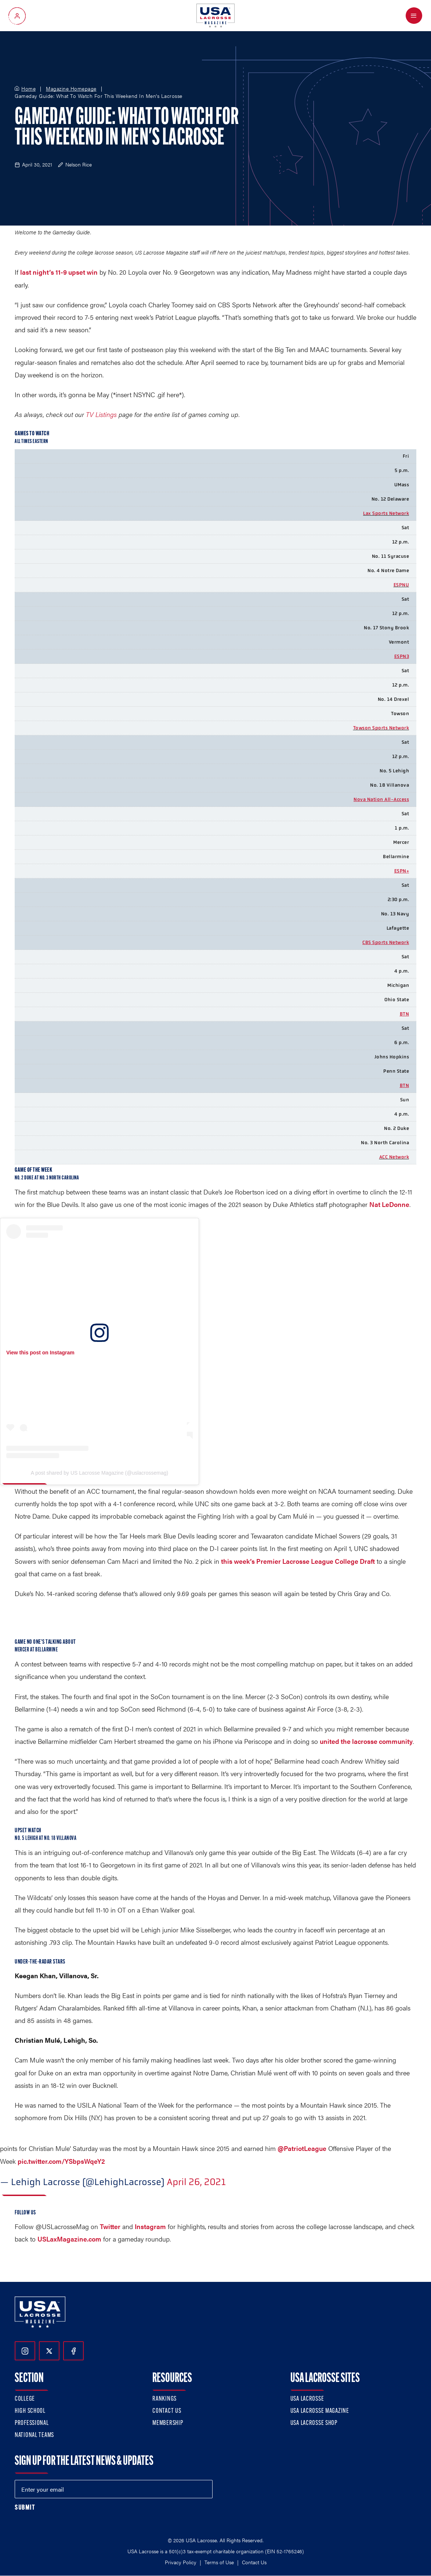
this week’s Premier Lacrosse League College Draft (298, 1561)
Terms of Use (219, 2562)
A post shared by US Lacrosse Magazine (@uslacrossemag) (100, 1473)
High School (30, 2411)
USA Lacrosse (307, 2399)
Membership (167, 2423)
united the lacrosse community (366, 1741)
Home (28, 88)
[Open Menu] (414, 15)
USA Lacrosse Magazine (319, 2411)
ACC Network (394, 1157)
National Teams (34, 2435)
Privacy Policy (180, 2562)
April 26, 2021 (196, 2181)
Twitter (110, 2226)
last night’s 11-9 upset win (59, 272)
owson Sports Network (382, 728)
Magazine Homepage (71, 88)
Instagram (150, 2226)
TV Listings (101, 414)
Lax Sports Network (386, 513)
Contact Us (166, 2411)
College (25, 2399)
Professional (32, 2423)
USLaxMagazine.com (69, 2238)
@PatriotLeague (302, 2148)
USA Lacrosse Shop (313, 2423)
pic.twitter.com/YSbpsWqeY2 (61, 2161)
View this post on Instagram (40, 1352)
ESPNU (401, 585)
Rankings (164, 2399)
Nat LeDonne (389, 1204)
